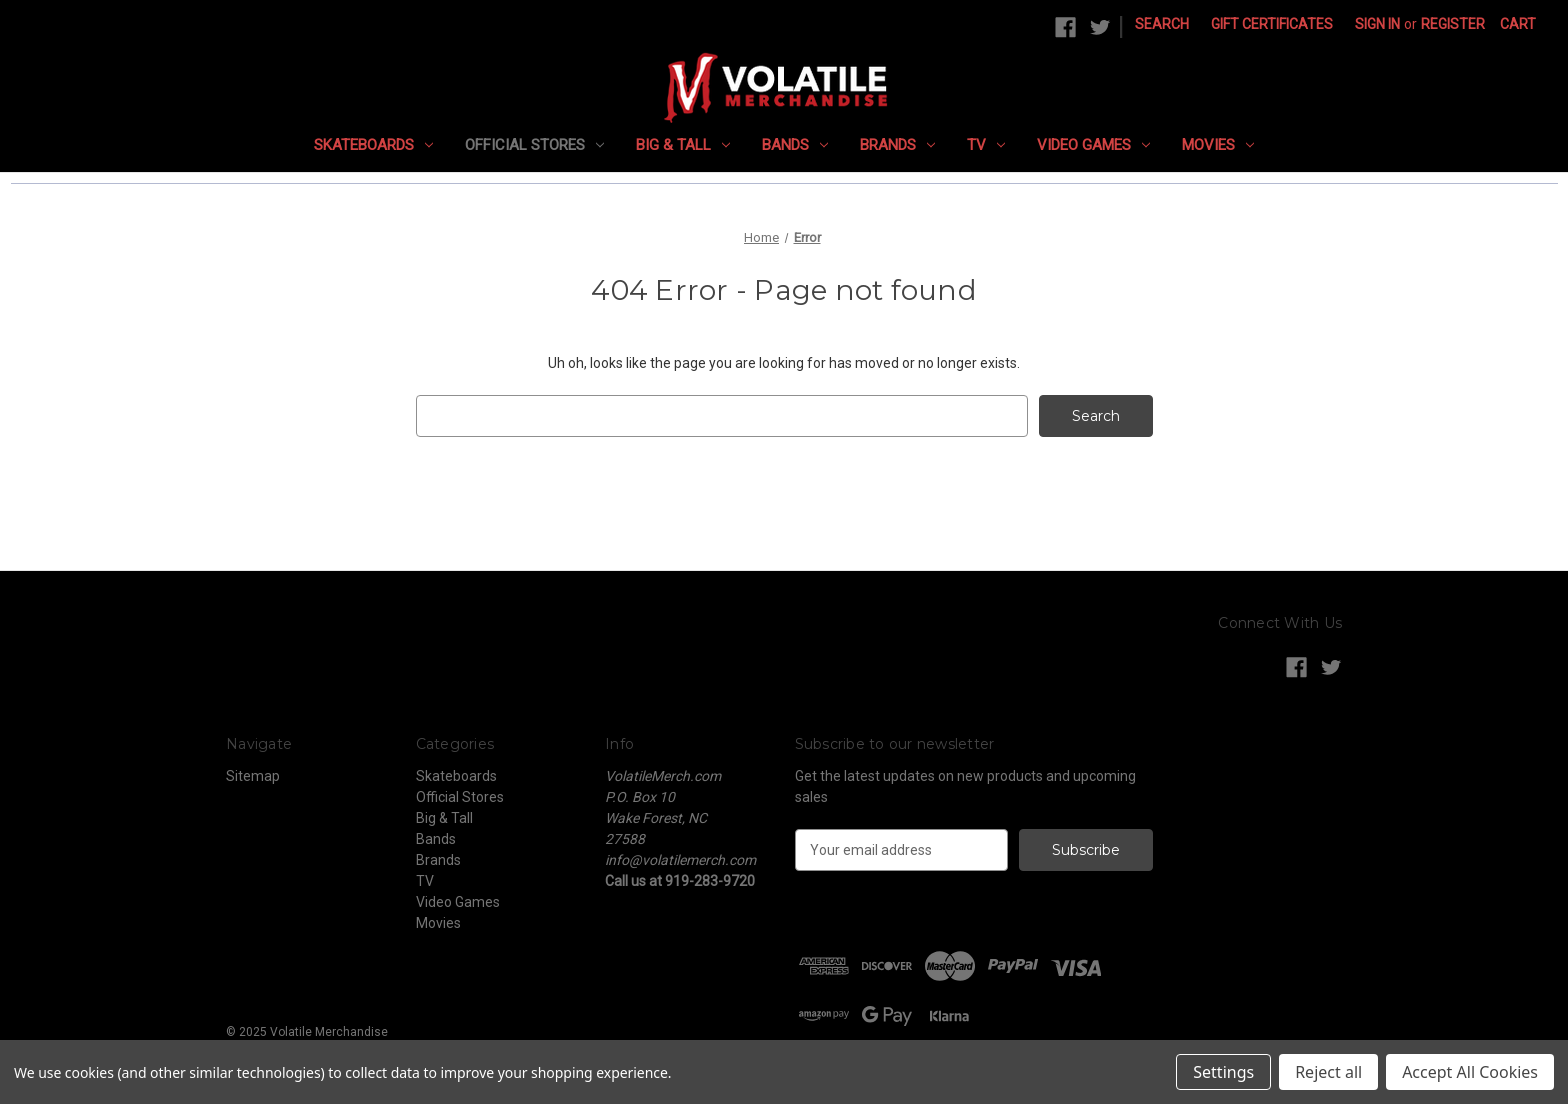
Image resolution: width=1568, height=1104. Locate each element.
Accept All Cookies (1470, 1072)
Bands (795, 145)
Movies (1218, 145)
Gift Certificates (1272, 24)
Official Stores (534, 145)
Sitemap (253, 776)
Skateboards (373, 145)
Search (1162, 24)
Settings (1223, 1072)
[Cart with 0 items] (1518, 24)
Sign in (1377, 24)
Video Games (1093, 145)
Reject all (1328, 1072)
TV (986, 145)
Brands (897, 145)
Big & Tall (683, 145)
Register (1453, 24)
